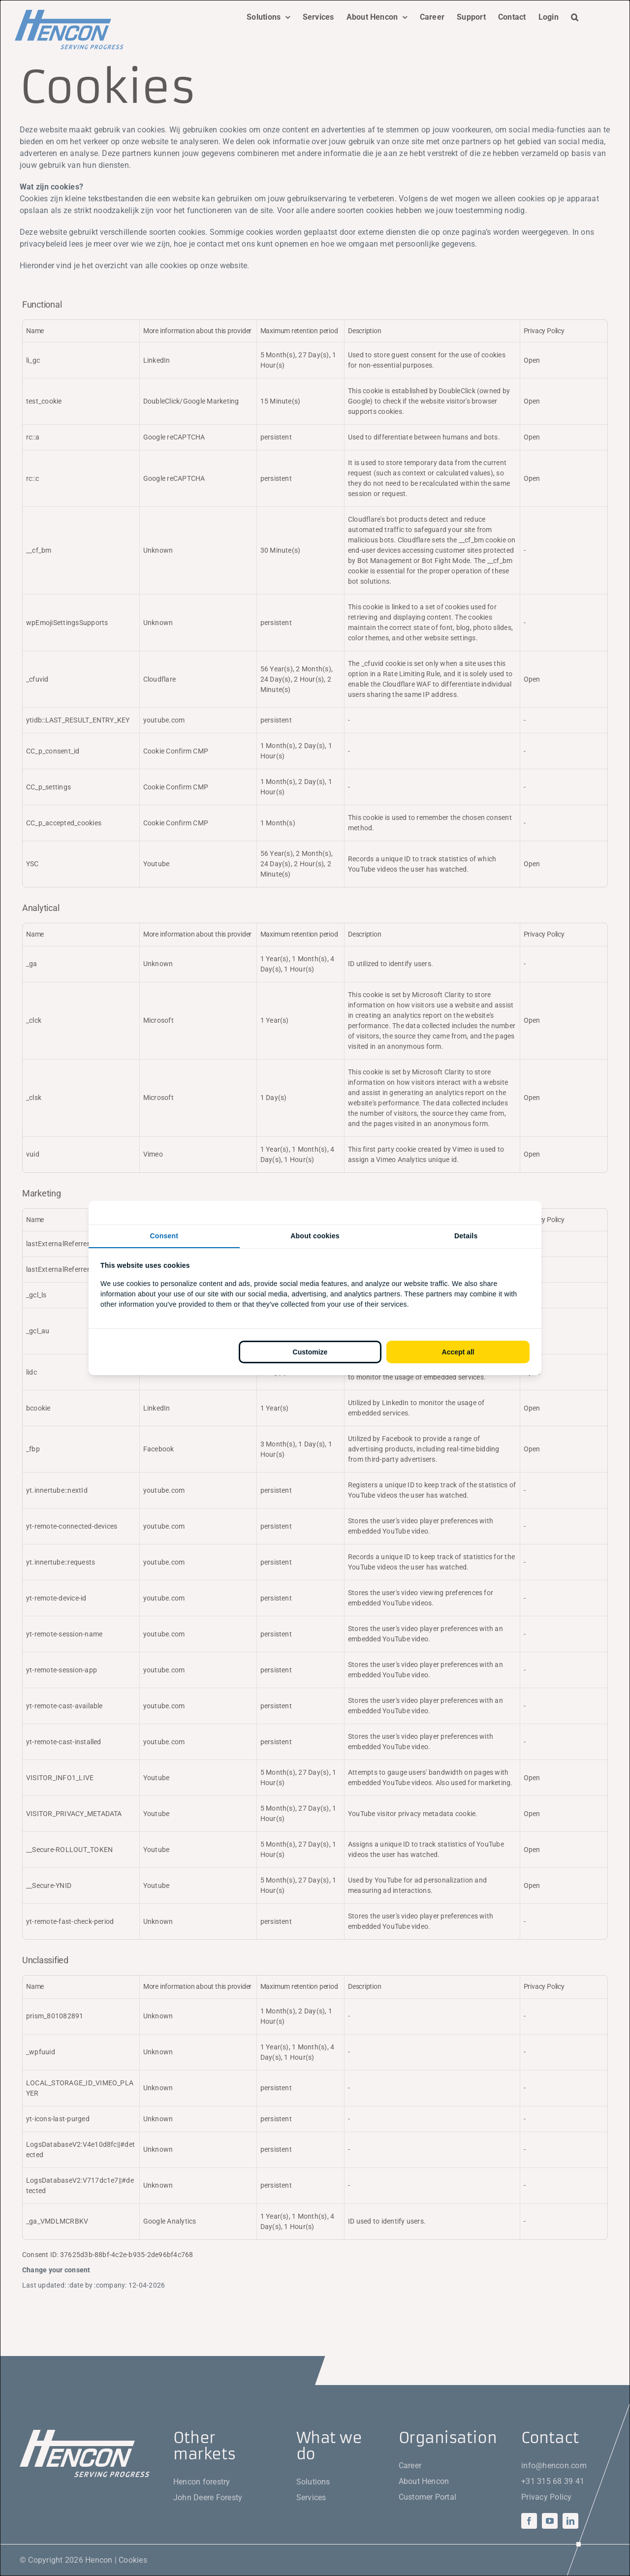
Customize (310, 1352)
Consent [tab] (164, 1236)
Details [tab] (466, 1236)
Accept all (458, 1352)
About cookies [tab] (315, 1236)
